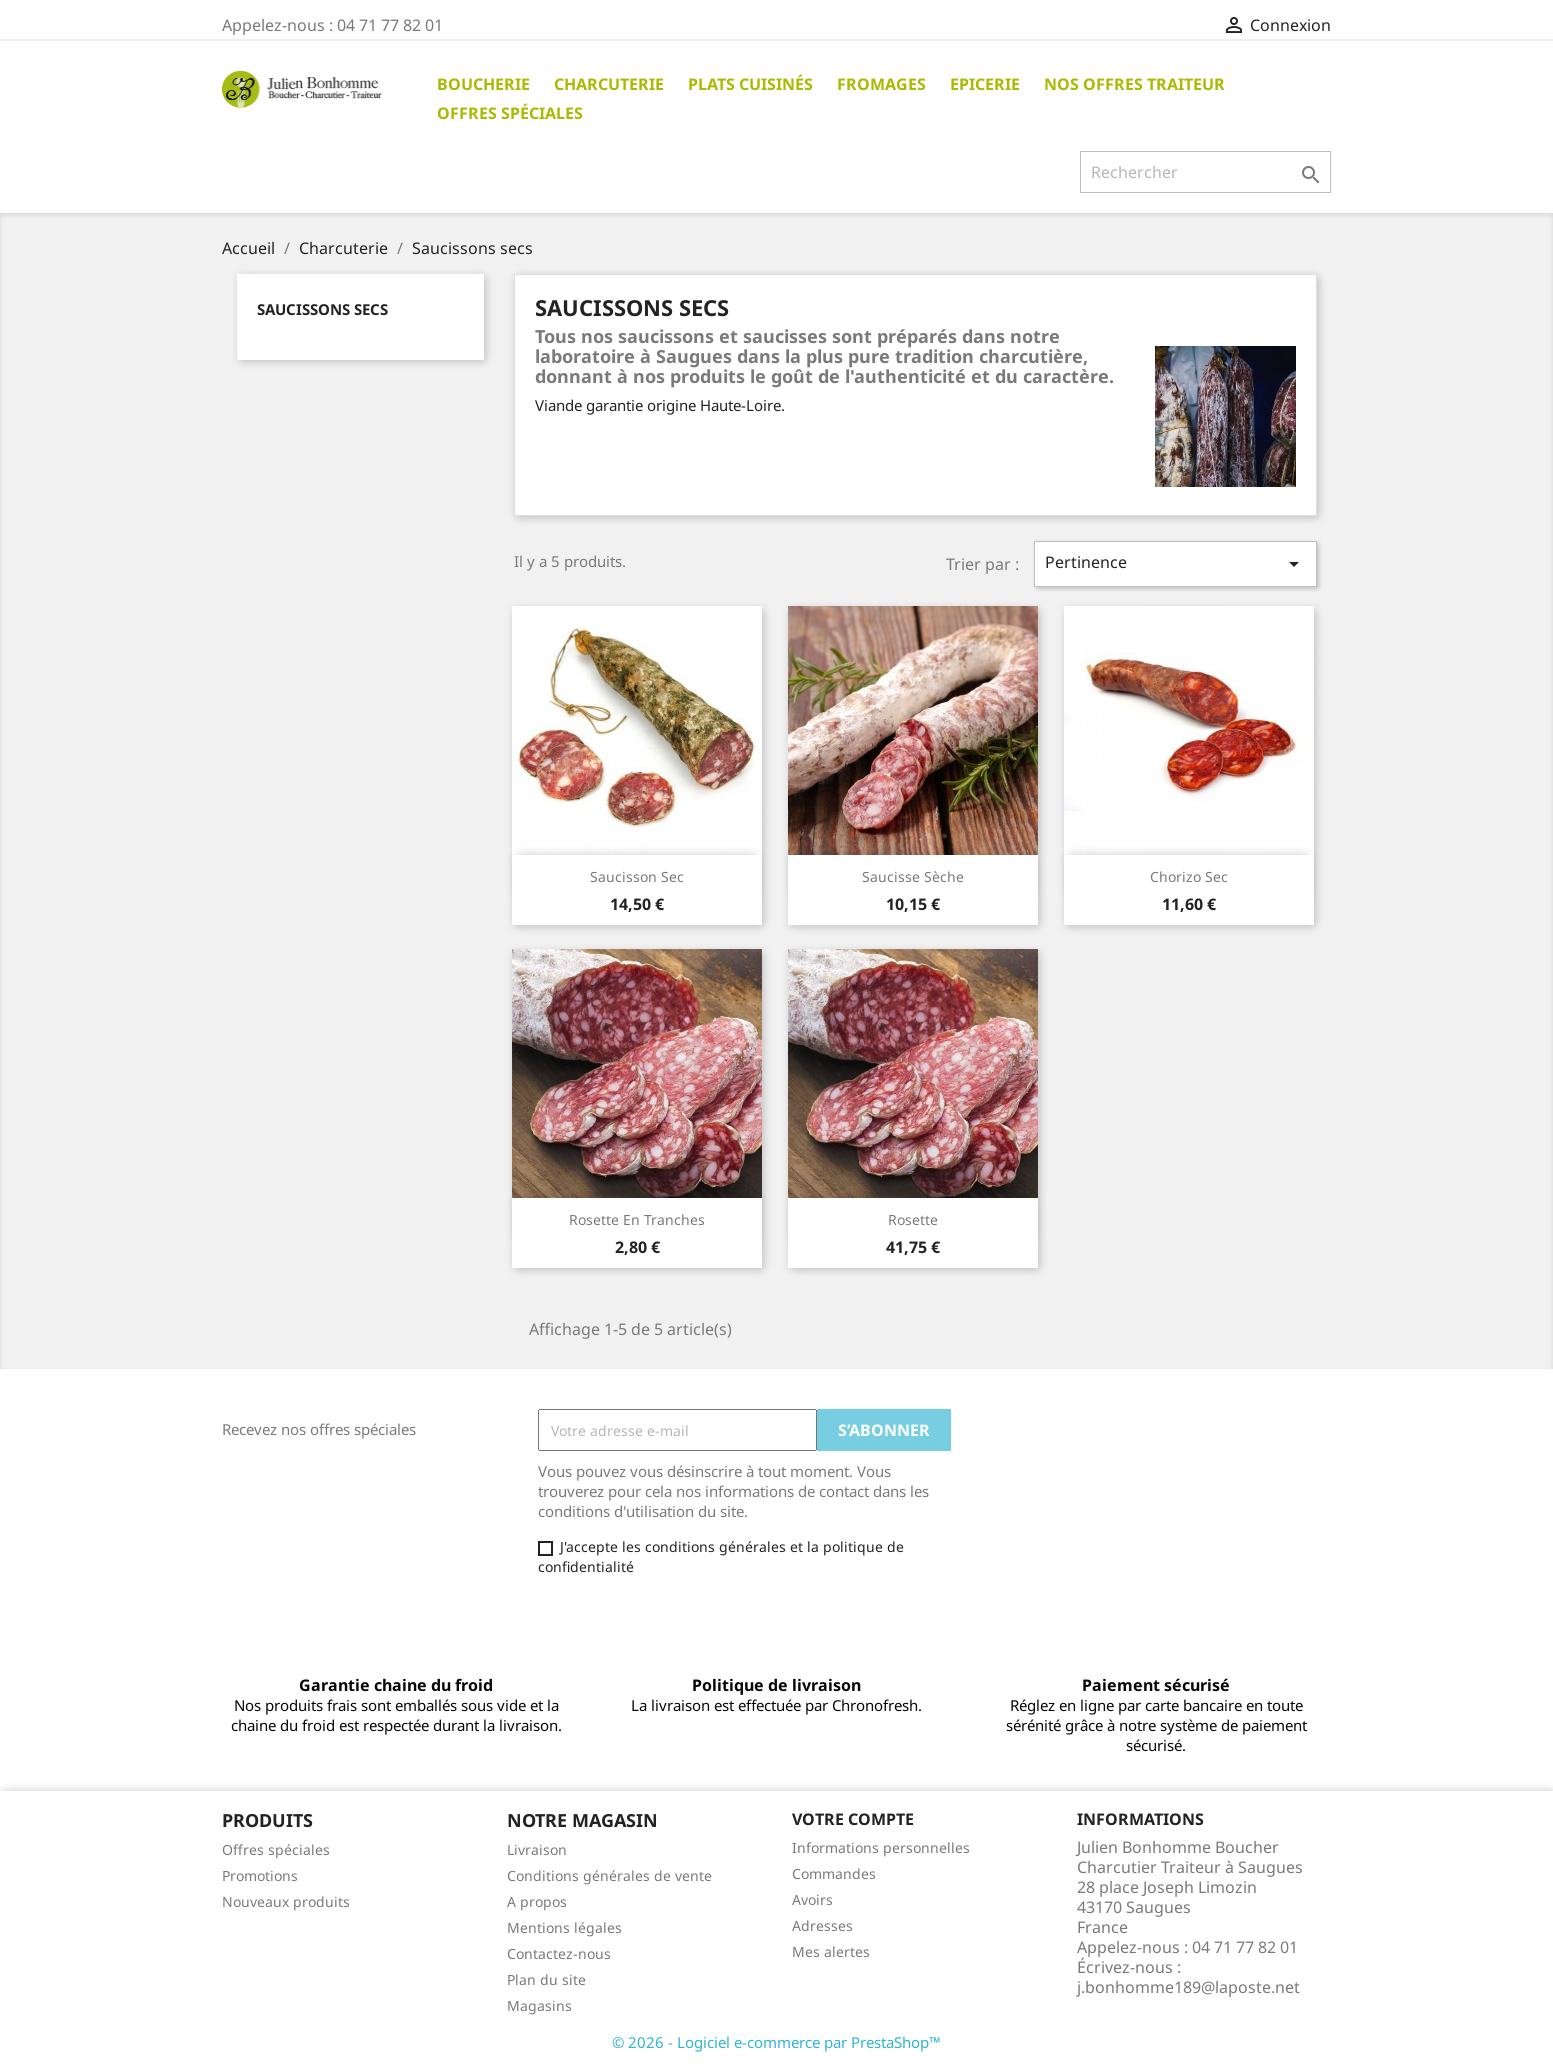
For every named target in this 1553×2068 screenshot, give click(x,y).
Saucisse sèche (913, 876)
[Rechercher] (1205, 172)
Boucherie (483, 84)
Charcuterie (609, 84)
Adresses (822, 1925)
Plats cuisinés (750, 84)
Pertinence (1175, 563)
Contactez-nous (559, 1953)
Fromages (881, 84)
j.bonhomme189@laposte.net (1188, 1987)
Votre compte (853, 1819)
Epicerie (985, 84)
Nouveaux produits (286, 1901)
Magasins (539, 2005)
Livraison (537, 1849)
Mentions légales (564, 1927)
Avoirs (812, 1899)
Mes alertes (831, 1951)
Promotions (260, 1875)
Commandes (834, 1873)
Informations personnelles (881, 1847)
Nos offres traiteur (1134, 84)
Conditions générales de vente (609, 1875)
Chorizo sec (1189, 876)
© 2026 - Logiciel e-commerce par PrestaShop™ (776, 2042)
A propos (537, 1901)
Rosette (913, 1219)
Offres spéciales (510, 113)
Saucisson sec (637, 876)
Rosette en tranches (637, 1219)
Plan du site (546, 1979)
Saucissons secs (322, 309)
